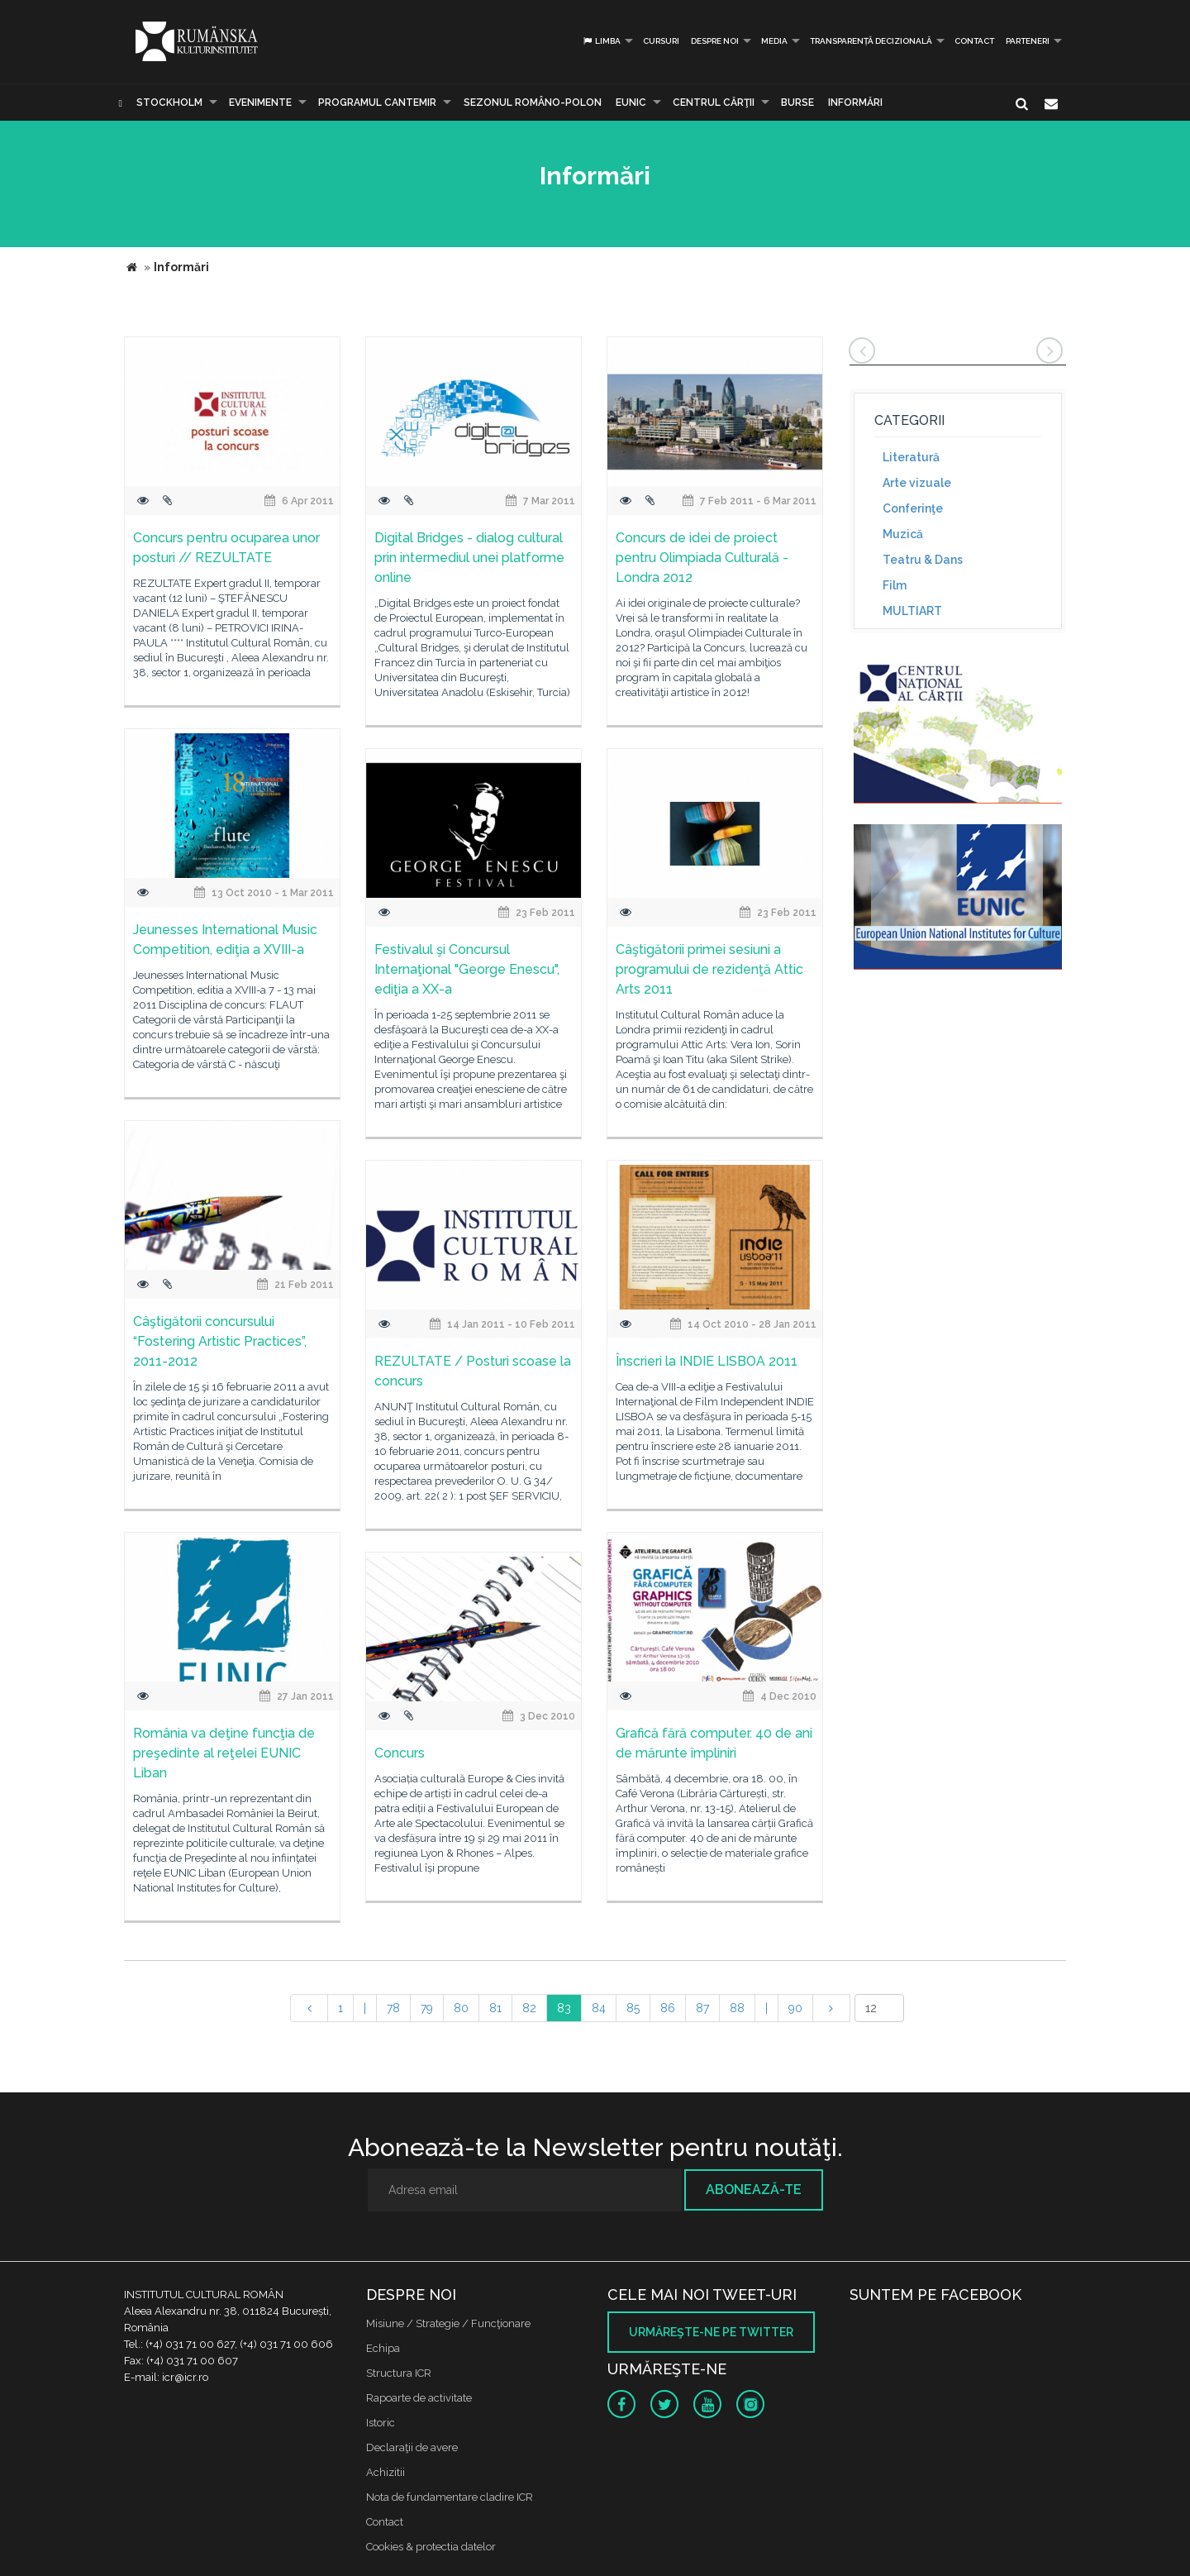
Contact (974, 40)
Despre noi (715, 40)
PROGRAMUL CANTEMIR (377, 102)
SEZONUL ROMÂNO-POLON (533, 102)
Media (774, 40)
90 (795, 2008)
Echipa (383, 2348)
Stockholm (169, 102)
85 (633, 2008)
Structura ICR (398, 2373)
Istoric (380, 2422)
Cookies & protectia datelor (431, 2546)
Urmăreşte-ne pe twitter (711, 2332)
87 (702, 2008)
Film (895, 585)
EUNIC (631, 102)
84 (599, 2008)
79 (427, 2008)
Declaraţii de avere (412, 2447)
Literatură (911, 457)
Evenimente (260, 102)
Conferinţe (913, 508)
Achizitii (385, 2472)
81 (495, 2008)
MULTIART (912, 611)
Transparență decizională (871, 40)
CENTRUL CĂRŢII (713, 102)
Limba (601, 40)
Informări (855, 102)
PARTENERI (1028, 40)
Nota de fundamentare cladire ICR (449, 2497)
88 (737, 2008)
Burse (797, 102)
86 (667, 2008)
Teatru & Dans (923, 559)
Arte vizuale (917, 482)
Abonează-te (754, 2189)
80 (461, 2008)
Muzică (903, 534)
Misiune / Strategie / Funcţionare (448, 2323)
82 (529, 2008)
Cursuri (661, 40)
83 (564, 2008)
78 (393, 2008)
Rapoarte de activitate (419, 2398)
